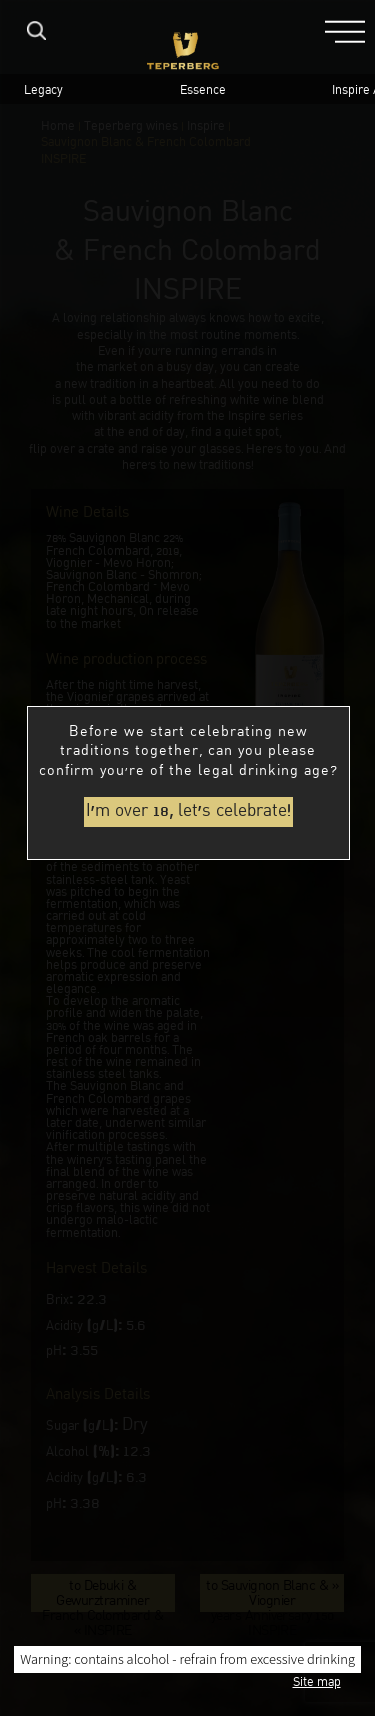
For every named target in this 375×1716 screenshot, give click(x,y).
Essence (203, 91)
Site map (317, 1683)
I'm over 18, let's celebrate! (188, 811)
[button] (345, 30)
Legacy (43, 91)
